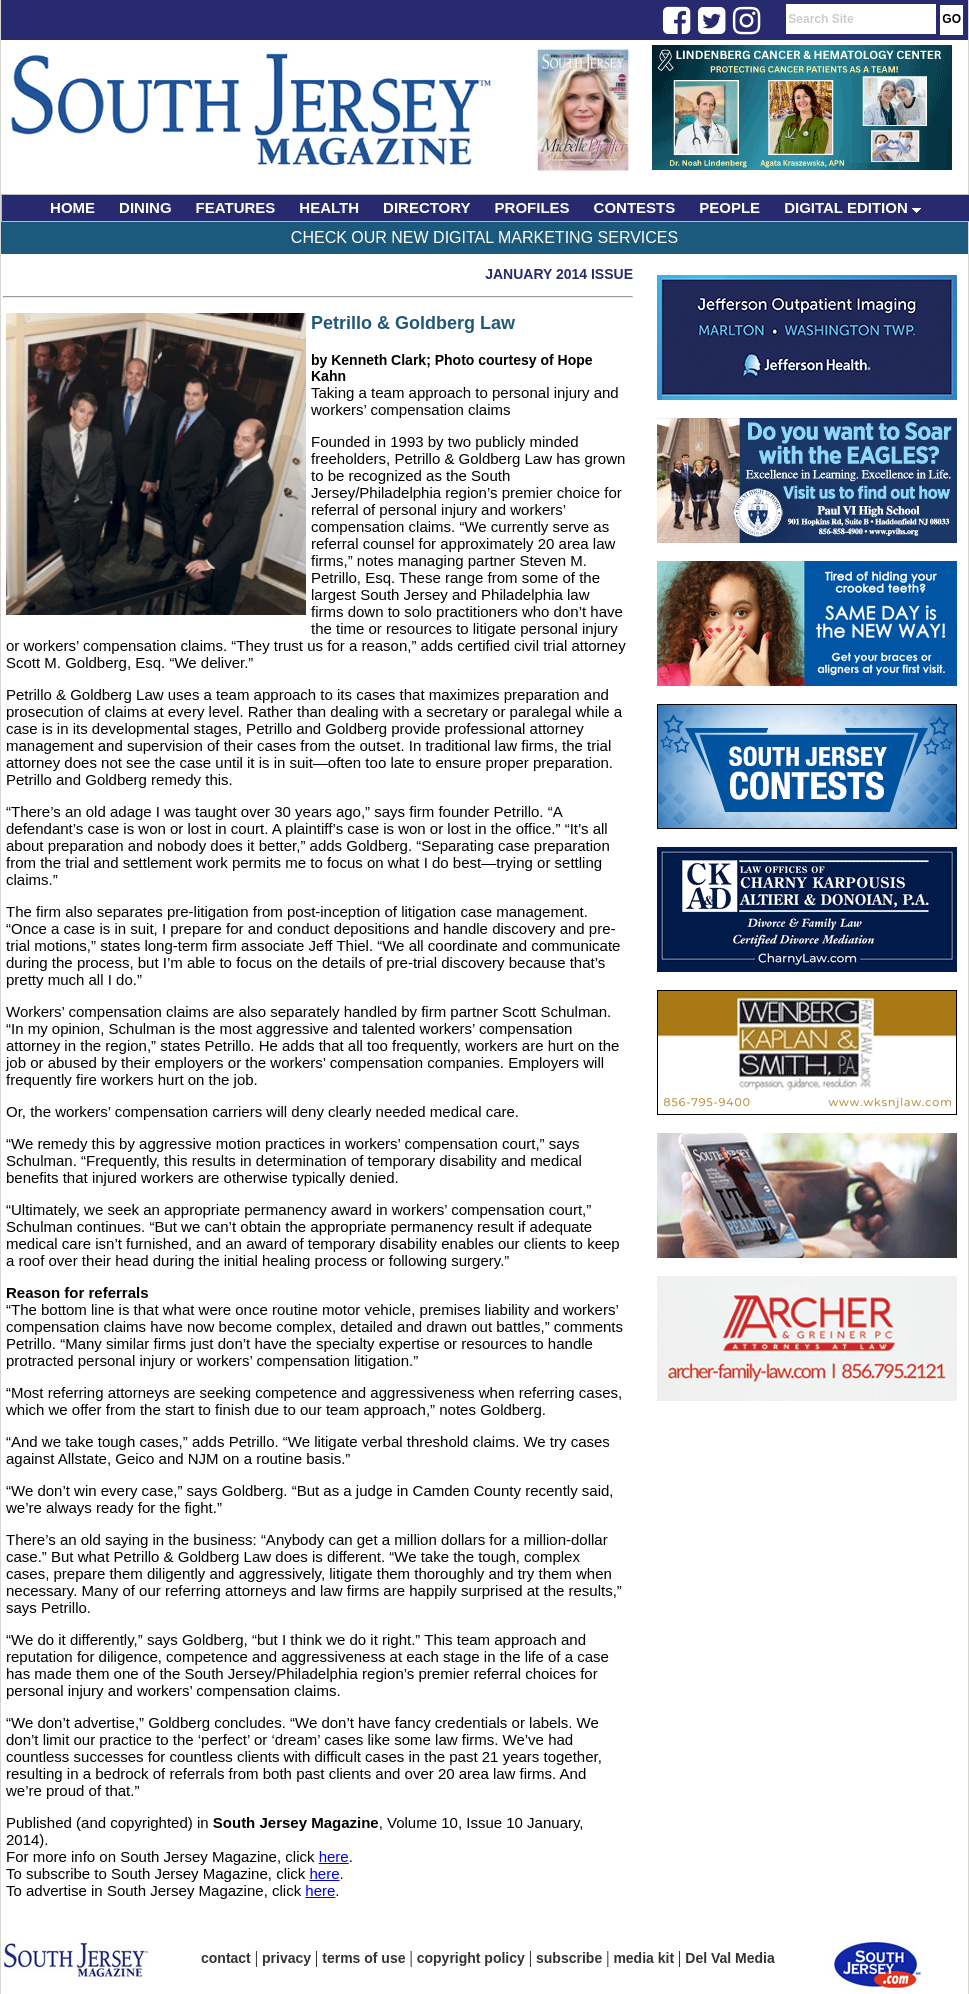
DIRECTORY (427, 207)
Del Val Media (729, 1958)
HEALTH (329, 207)
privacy (286, 1958)
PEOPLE (729, 207)
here (334, 1856)
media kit (643, 1958)
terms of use (363, 1958)
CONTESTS (635, 207)
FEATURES (236, 207)
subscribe (569, 1958)
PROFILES (532, 207)
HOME (72, 207)
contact (226, 1958)
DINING (145, 207)
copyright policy (471, 1958)
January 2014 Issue (559, 274)
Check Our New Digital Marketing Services (484, 237)
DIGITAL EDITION (852, 207)
